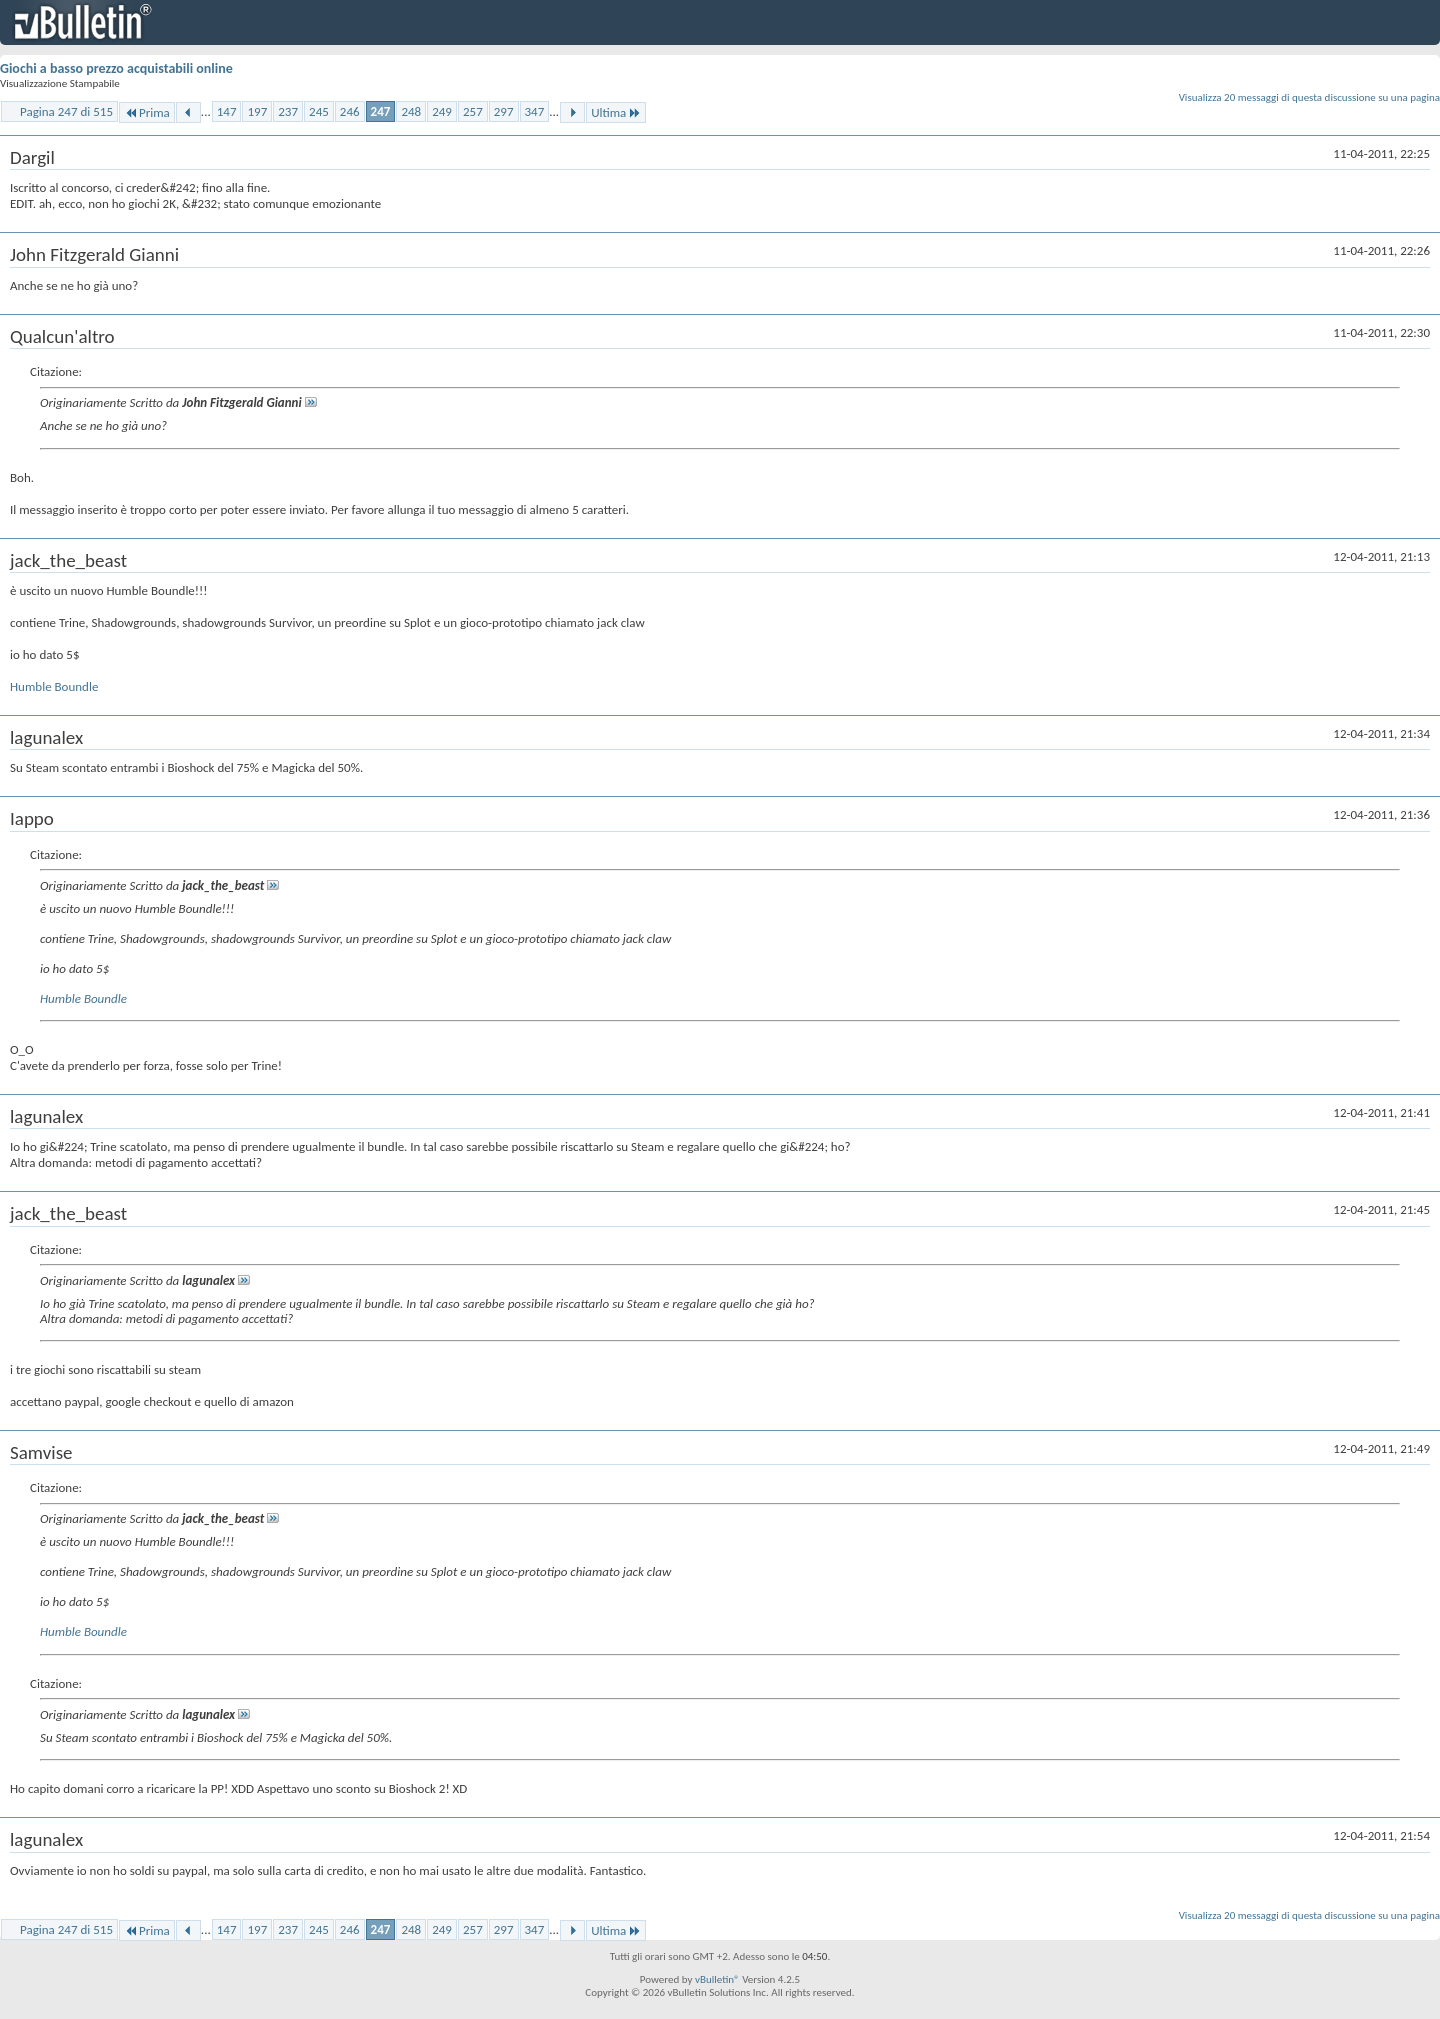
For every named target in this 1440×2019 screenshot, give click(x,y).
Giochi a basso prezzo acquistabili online (116, 68)
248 (411, 111)
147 (227, 111)
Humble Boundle (54, 686)
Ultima (616, 112)
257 (473, 111)
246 (350, 111)
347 (535, 111)
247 (381, 111)
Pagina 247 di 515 (66, 111)
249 (442, 111)
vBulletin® (717, 1979)
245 (319, 111)
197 (257, 111)
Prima (147, 112)
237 (288, 111)
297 (504, 111)
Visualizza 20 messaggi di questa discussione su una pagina (1309, 97)
